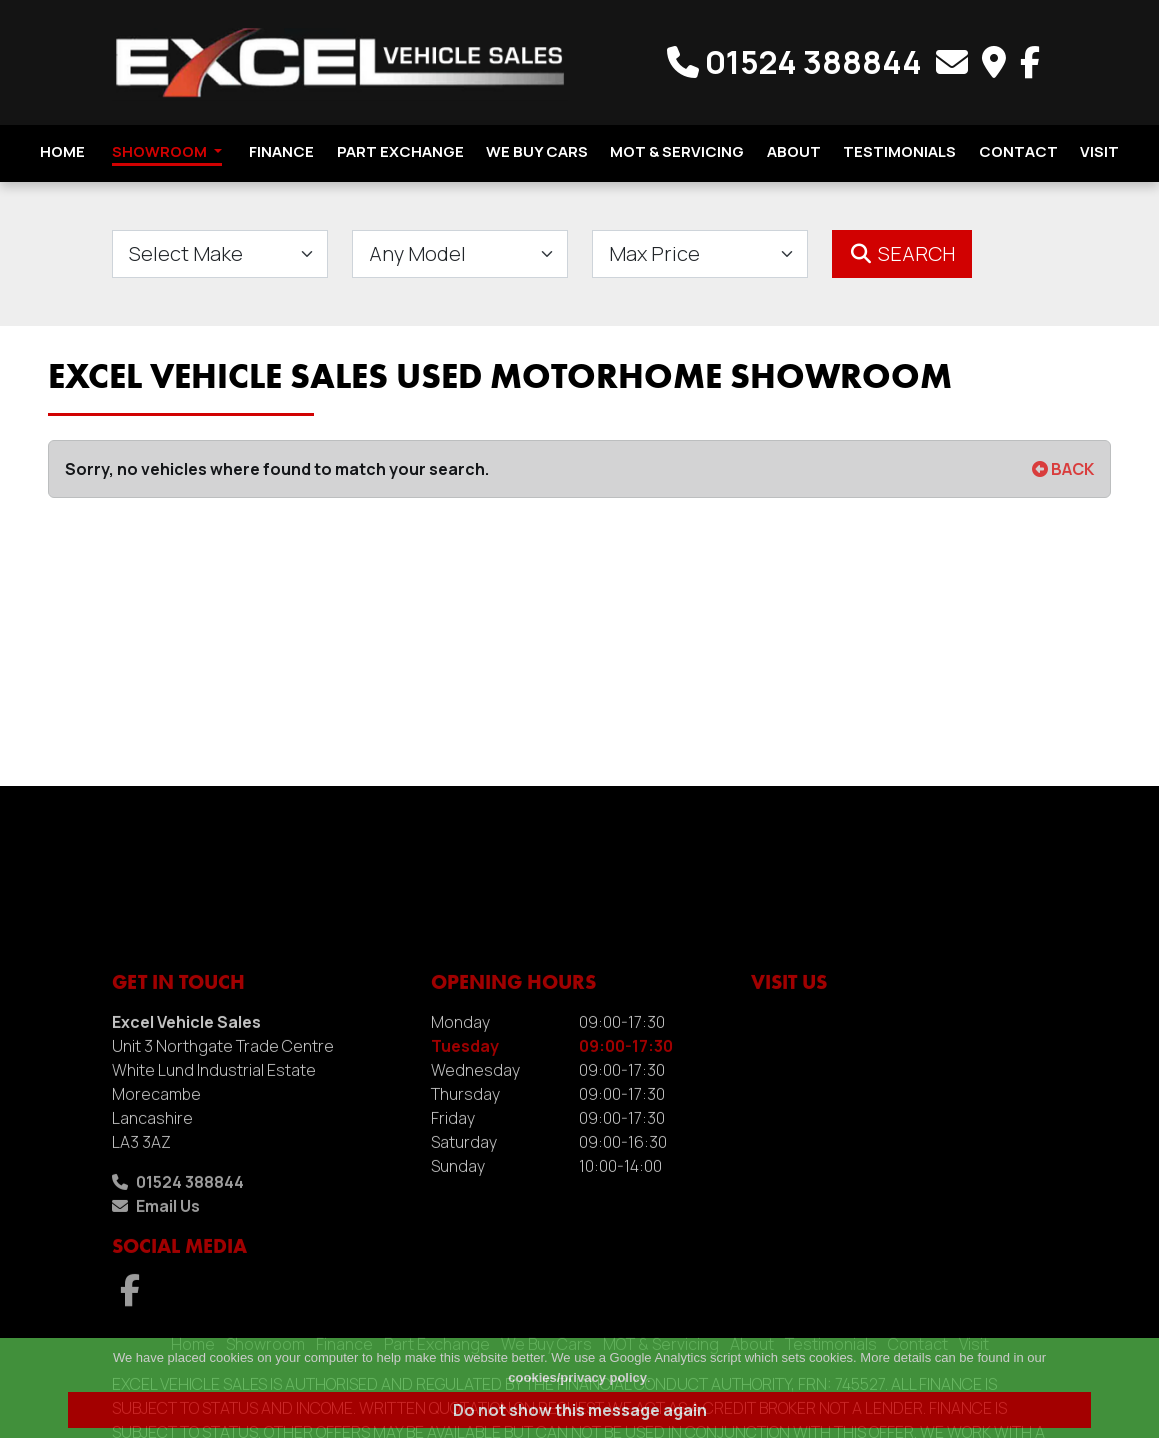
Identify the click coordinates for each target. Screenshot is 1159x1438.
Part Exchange (400, 151)
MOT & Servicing (677, 151)
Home (62, 151)
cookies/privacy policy (577, 1377)
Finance (281, 151)
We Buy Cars (537, 151)
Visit (1099, 151)
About (794, 151)
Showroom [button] (167, 151)
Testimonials (899, 151)
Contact (1018, 151)
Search (902, 253)
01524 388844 (797, 62)
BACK (1063, 469)
